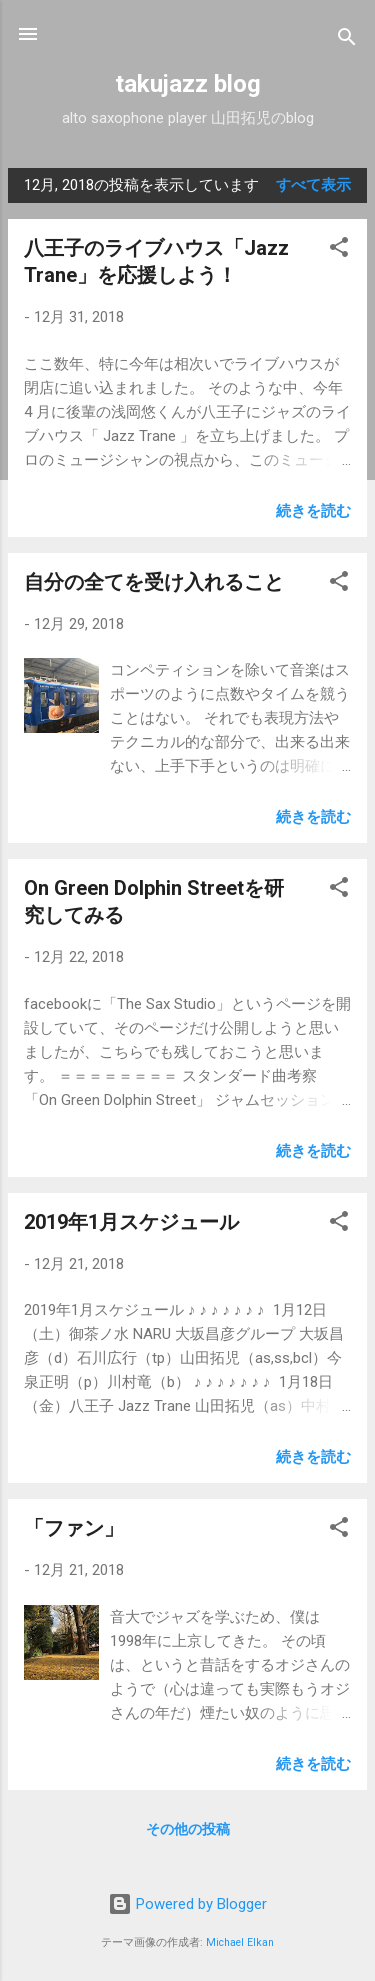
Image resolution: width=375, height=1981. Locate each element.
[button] (339, 250)
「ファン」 (74, 1528)
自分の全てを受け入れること (154, 582)
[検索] (347, 40)
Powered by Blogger (187, 1904)
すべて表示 (313, 185)
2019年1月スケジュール (131, 1222)
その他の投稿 (188, 1829)
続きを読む (313, 511)
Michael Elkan (240, 1942)
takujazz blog (188, 84)
